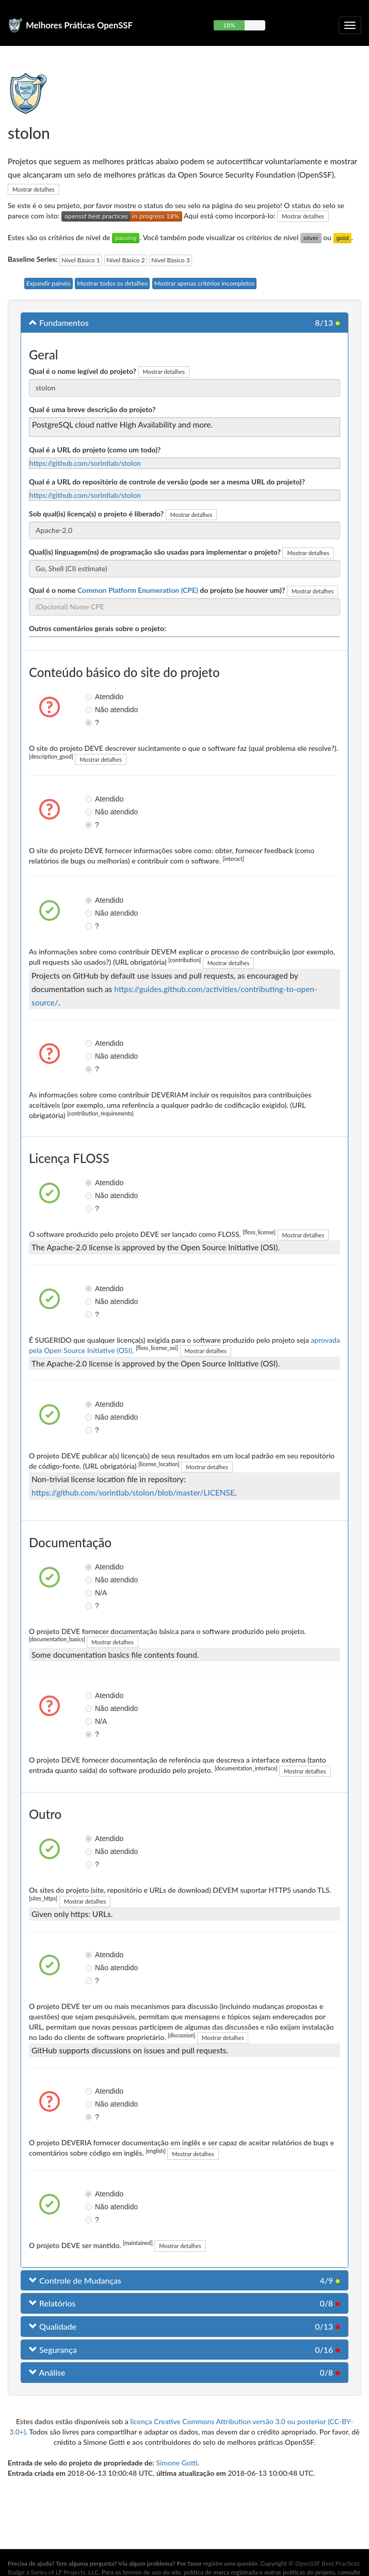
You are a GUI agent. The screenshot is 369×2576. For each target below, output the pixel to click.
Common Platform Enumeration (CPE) (137, 590)
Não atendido (92, 709)
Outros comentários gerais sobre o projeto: (97, 628)
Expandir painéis (48, 283)
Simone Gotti (176, 2462)
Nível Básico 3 (170, 260)
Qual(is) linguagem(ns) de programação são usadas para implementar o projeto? (155, 551)
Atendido (92, 697)
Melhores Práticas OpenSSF (79, 25)
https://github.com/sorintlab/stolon (85, 463)
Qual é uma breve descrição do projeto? (92, 409)
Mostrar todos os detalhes (112, 283)
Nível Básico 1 (80, 260)
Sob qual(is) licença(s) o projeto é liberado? (96, 513)
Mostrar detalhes (33, 189)
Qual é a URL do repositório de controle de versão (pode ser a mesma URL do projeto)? (167, 481)
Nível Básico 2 (125, 260)
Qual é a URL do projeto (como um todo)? (95, 449)
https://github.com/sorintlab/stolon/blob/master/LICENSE (133, 1492)
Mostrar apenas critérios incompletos (204, 283)
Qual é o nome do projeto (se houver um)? (157, 590)
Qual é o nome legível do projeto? (82, 371)
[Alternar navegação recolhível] (350, 25)
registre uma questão (230, 2563)
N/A (92, 1593)
